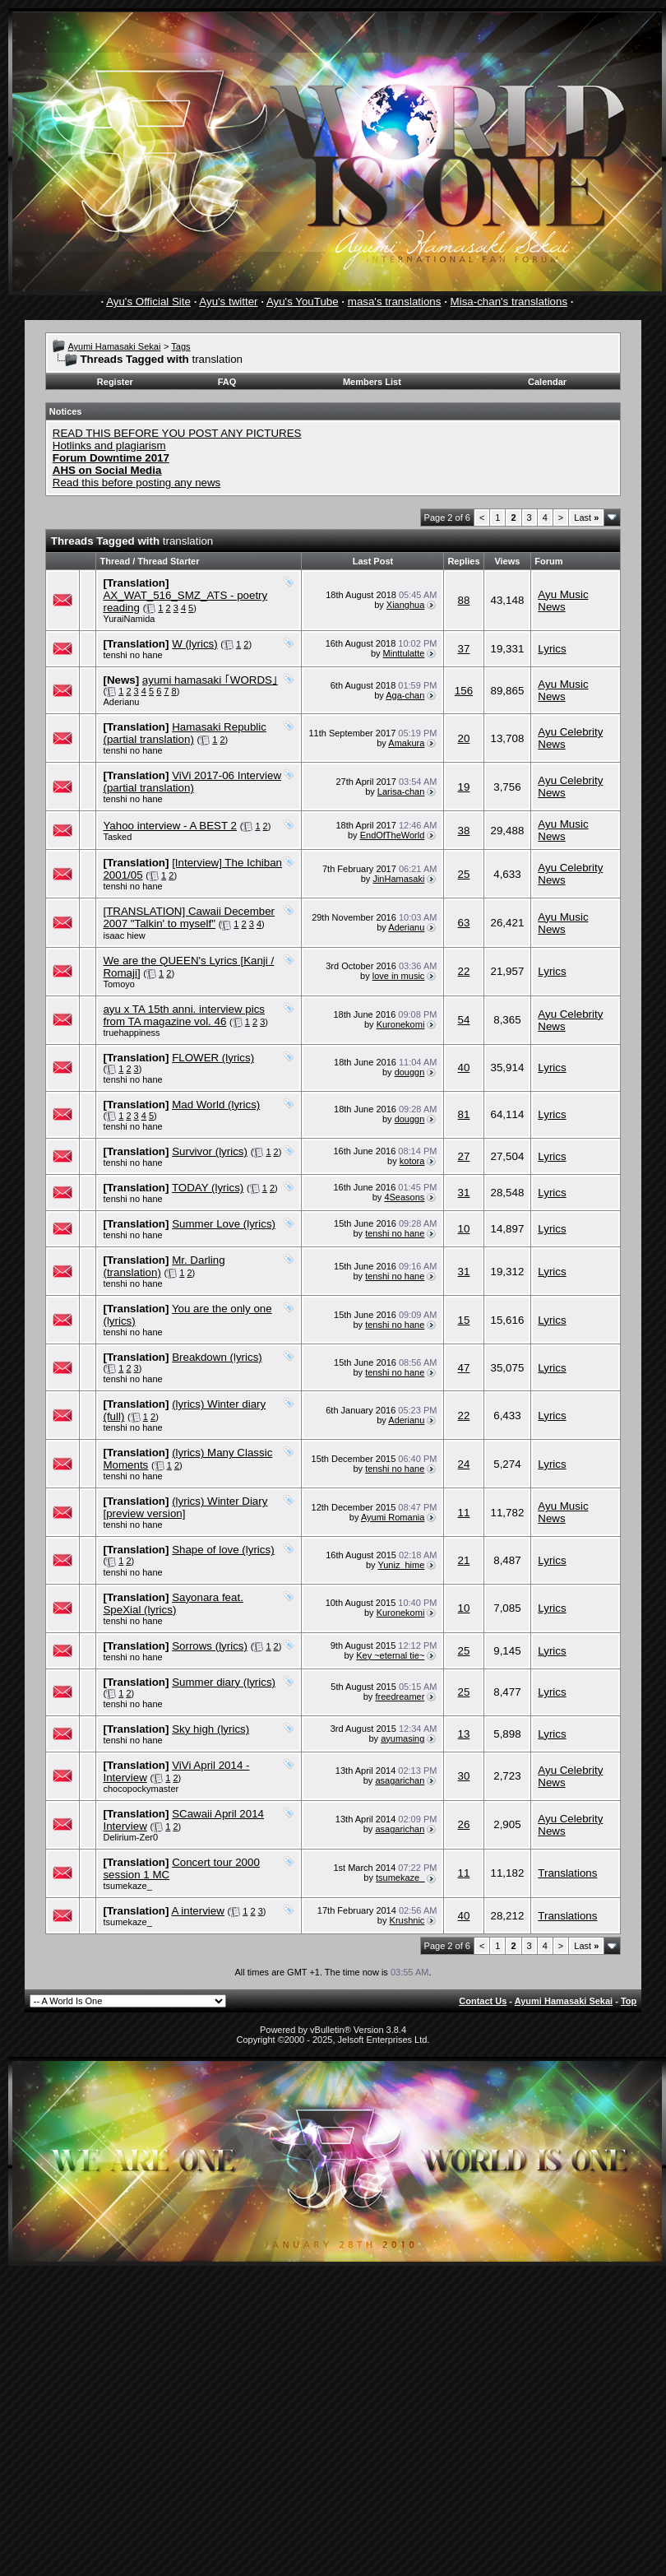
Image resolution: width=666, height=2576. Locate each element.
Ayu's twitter (228, 301)
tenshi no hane (132, 655)
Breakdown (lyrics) (217, 1357)
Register (115, 382)
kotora (412, 1161)
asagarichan (399, 1780)
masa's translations (395, 301)
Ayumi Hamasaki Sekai (113, 346)
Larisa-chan (400, 791)
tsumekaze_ (127, 1886)
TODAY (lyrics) (207, 1187)
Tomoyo (119, 984)
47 (464, 1368)
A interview (197, 1911)
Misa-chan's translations (509, 301)
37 (464, 649)
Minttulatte (404, 653)
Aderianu (121, 702)
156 (464, 691)
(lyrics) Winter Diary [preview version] (185, 1507)
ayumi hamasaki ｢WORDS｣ (210, 680)
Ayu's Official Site (148, 301)
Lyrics (552, 649)
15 (464, 1320)
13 (464, 1734)
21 (464, 1560)
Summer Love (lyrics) (223, 1224)
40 (464, 1067)
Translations (567, 1873)
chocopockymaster (140, 1789)
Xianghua (405, 605)
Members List (372, 382)
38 (464, 830)
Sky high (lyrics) (210, 1729)
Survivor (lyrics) (209, 1151)
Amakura (406, 743)
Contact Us (482, 2001)
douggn (410, 1072)
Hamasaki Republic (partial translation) (184, 733)
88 (464, 600)
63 (464, 923)
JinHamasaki (398, 879)
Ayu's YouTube (302, 301)
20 (464, 738)
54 (464, 1020)
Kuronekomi (401, 1024)
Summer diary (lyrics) (223, 1682)
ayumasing (402, 1738)
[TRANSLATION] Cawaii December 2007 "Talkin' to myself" (189, 917)
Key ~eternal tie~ (390, 1655)
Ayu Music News (563, 600)
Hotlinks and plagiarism (109, 445)
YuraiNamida (129, 619)
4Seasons (404, 1197)
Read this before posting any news (137, 482)
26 (464, 1824)
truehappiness (131, 1032)
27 (464, 1156)
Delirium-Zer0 (130, 1837)
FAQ (227, 382)
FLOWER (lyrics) (213, 1057)
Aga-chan (405, 695)
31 (464, 1192)
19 (464, 787)
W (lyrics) (195, 644)
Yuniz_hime (400, 1565)
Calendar (547, 382)
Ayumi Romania (392, 1517)
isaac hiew (124, 935)
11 (464, 1512)
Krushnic (407, 1920)
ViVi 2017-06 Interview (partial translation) (192, 781)
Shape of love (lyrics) (223, 1549)
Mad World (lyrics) (216, 1104)
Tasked (117, 837)
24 (464, 1464)
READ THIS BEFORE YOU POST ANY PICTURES (177, 433)
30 (464, 1776)
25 (464, 874)
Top (628, 2001)
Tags (180, 346)
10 (464, 1229)
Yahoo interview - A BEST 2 (170, 825)
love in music (398, 976)
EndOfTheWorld (392, 835)
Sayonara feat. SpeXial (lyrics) (173, 1603)
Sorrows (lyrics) (209, 1646)
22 (464, 971)
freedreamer (399, 1696)
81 (464, 1114)
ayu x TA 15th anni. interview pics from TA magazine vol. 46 (184, 1015)
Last (586, 517)
